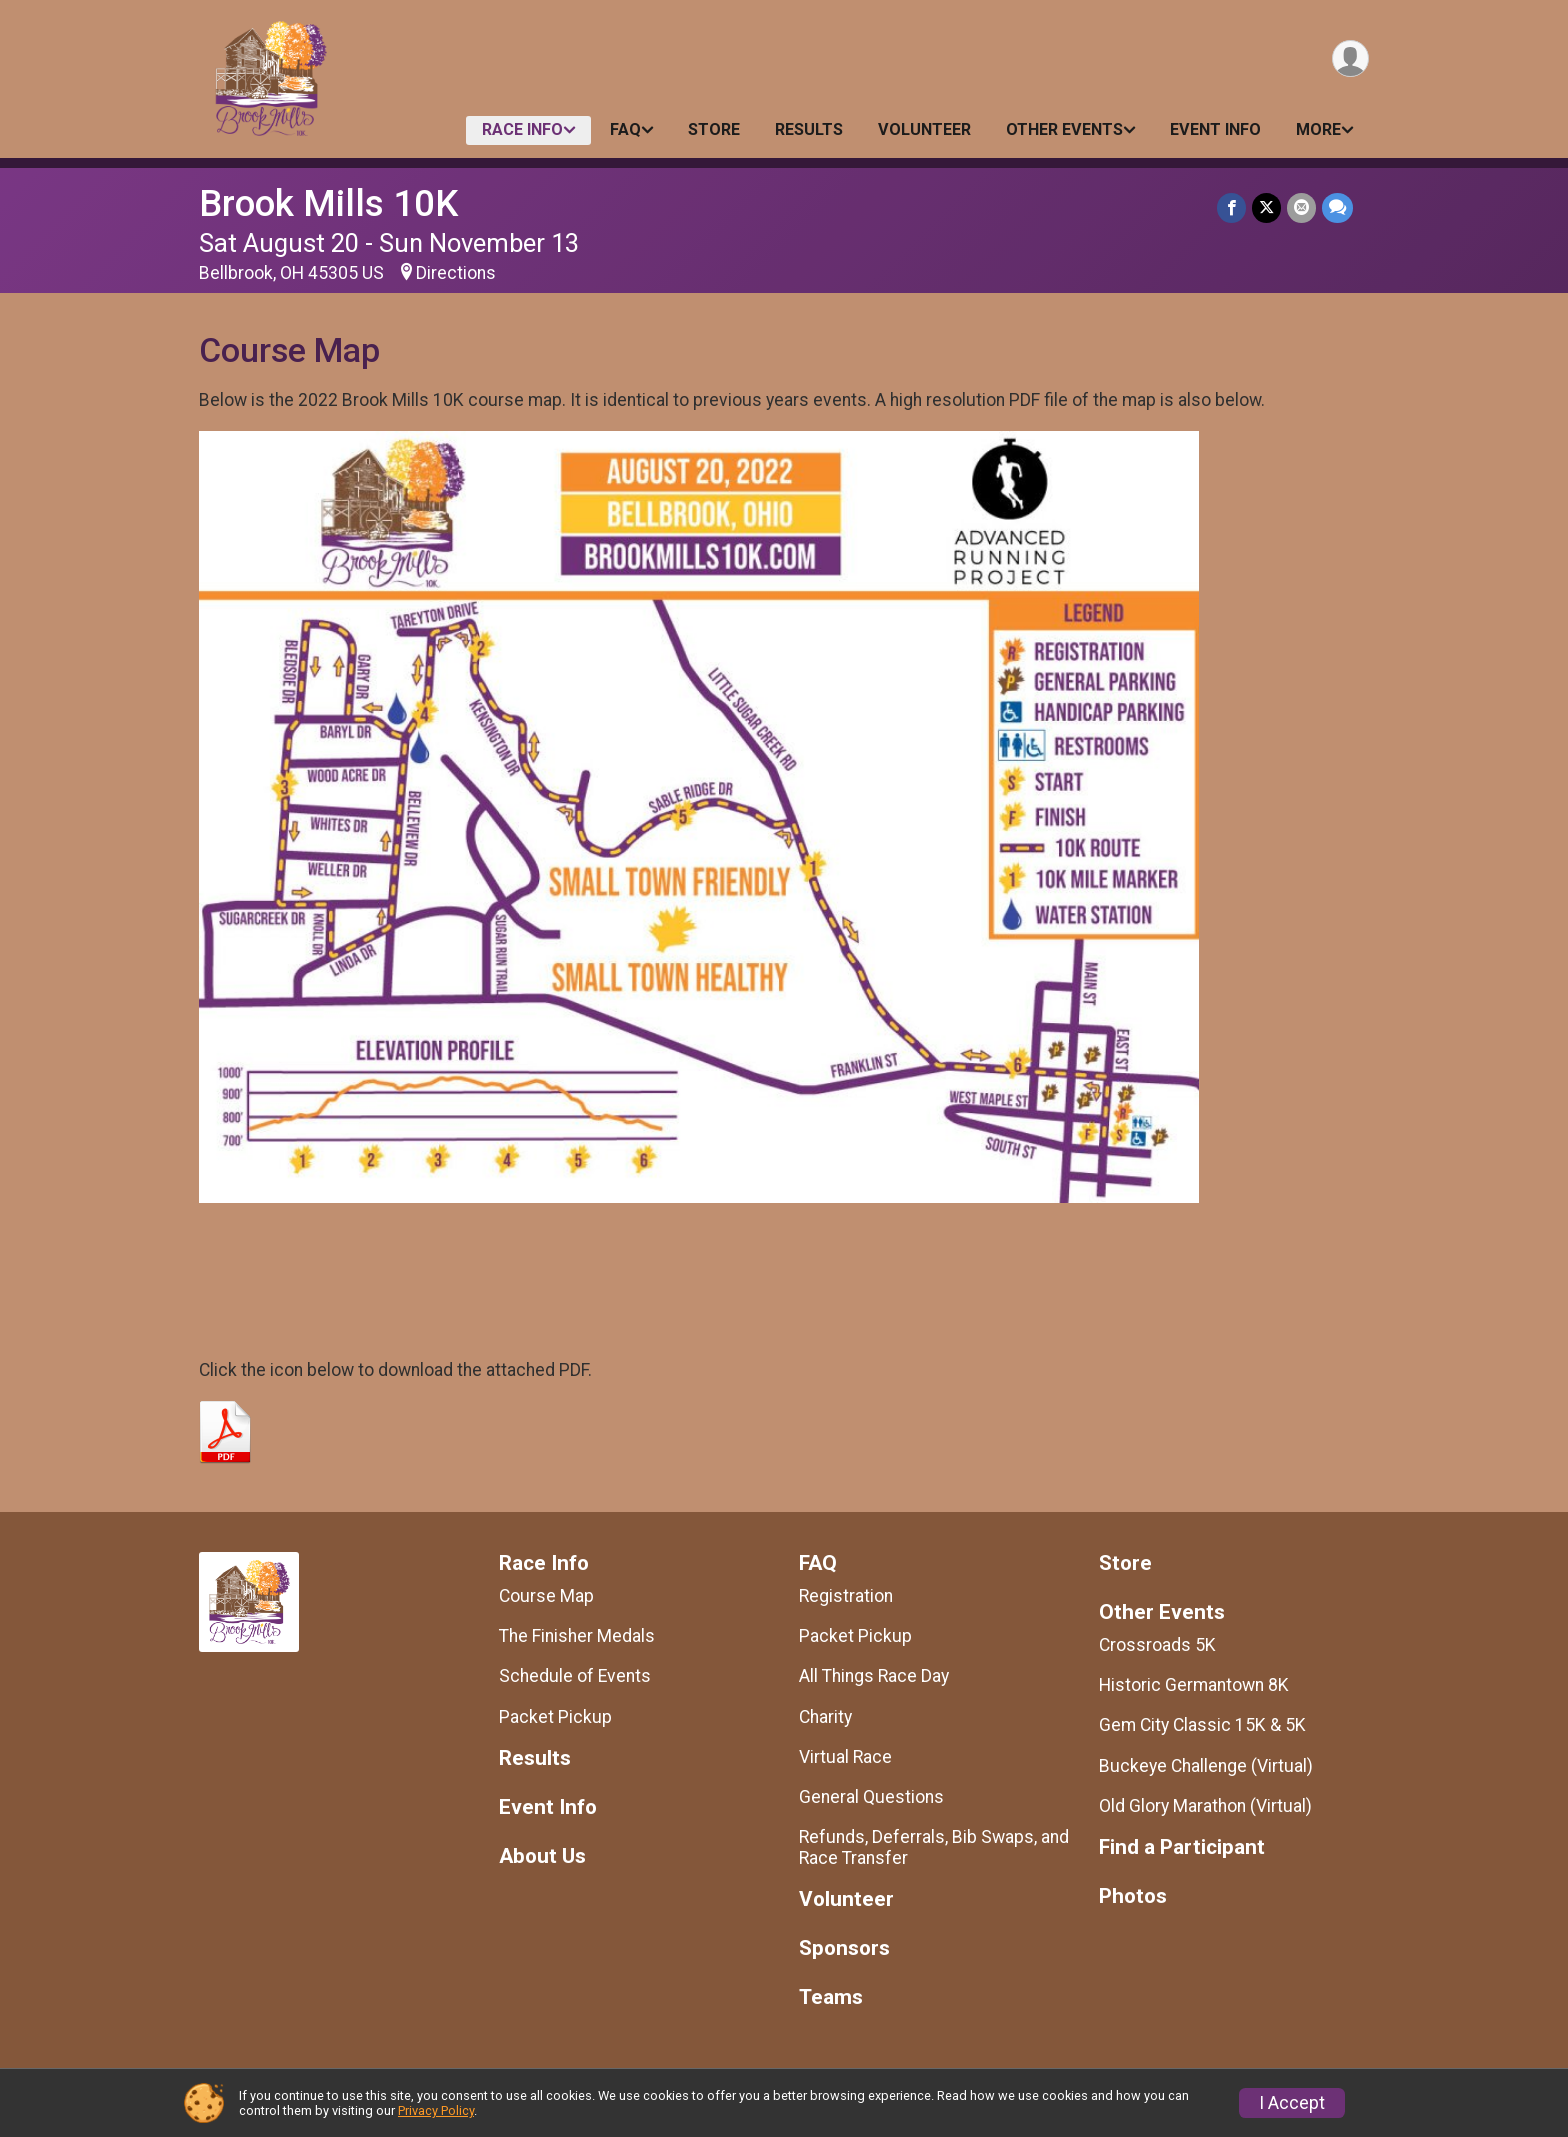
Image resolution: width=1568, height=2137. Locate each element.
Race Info (522, 129)
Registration (846, 1596)
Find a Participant (1182, 1847)
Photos (1133, 1896)
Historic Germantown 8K (1194, 1685)
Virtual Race (845, 1757)
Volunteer (924, 129)
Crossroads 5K (1157, 1645)
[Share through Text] (1337, 207)
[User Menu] (1350, 58)
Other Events (1064, 129)
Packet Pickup (555, 1717)
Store (714, 129)
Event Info (1215, 129)
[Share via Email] (1301, 207)
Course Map (546, 1596)
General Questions (871, 1797)
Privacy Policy (436, 2110)
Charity (825, 1717)
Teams (831, 1997)
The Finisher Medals (577, 1636)
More (1318, 129)
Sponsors (844, 1948)
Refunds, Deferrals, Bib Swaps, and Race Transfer (934, 1847)
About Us (542, 1856)
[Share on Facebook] (1231, 207)
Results (809, 129)
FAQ (625, 129)
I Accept (1292, 2103)
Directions (456, 273)
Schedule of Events (575, 1676)
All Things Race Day (874, 1676)
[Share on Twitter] (1266, 207)
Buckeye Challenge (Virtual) (1206, 1766)
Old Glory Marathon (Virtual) (1205, 1806)
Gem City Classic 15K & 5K (1202, 1725)
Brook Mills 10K (328, 203)
